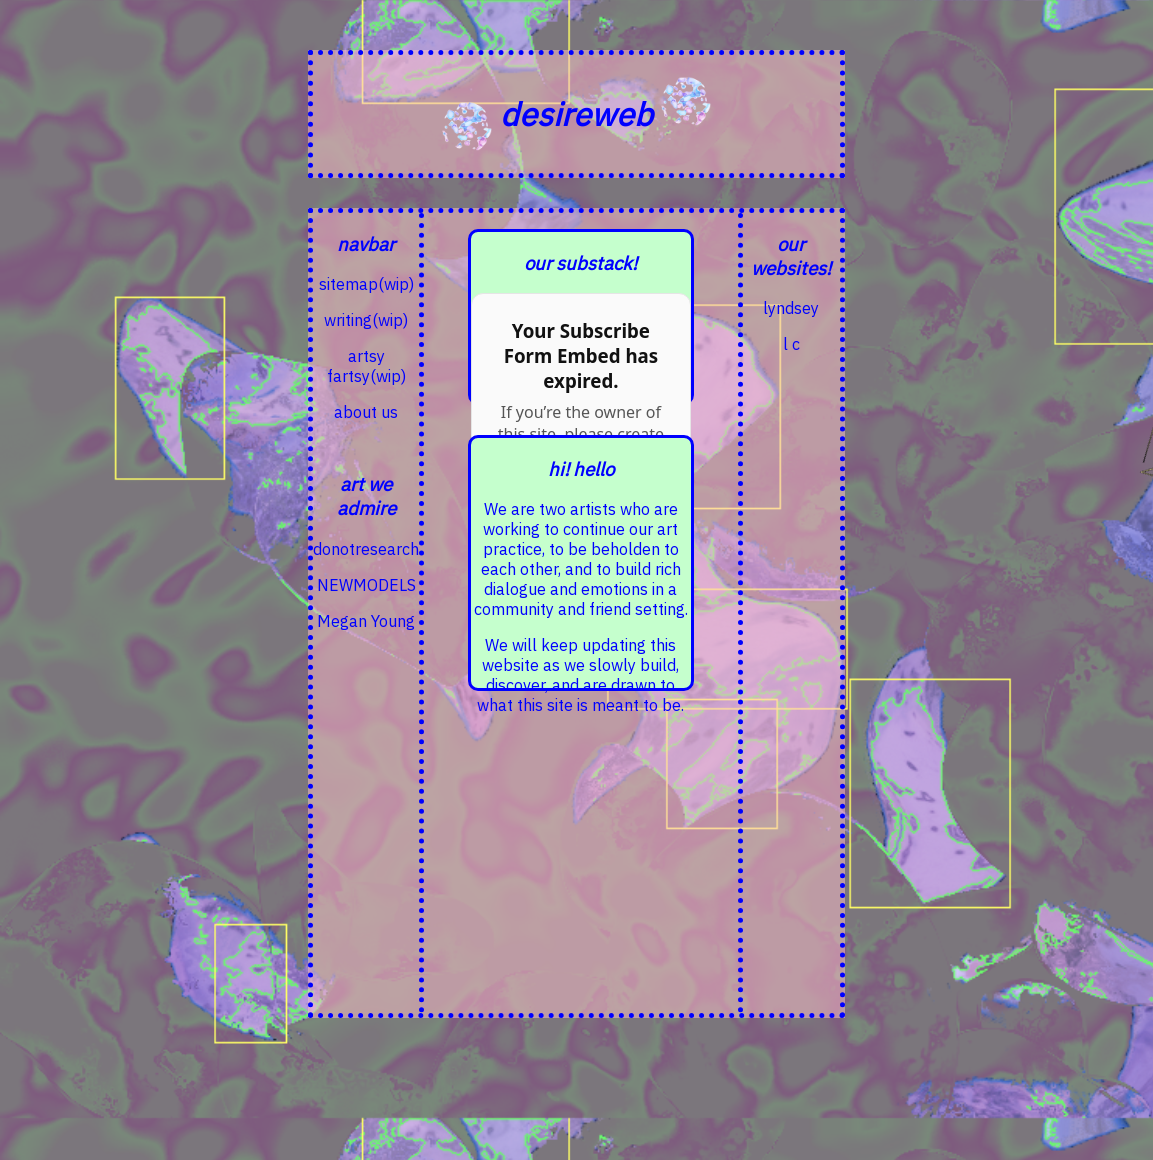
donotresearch (366, 549)
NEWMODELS (366, 585)
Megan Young (366, 621)
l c (791, 344)
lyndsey (791, 308)
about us (366, 412)
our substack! (580, 263)
